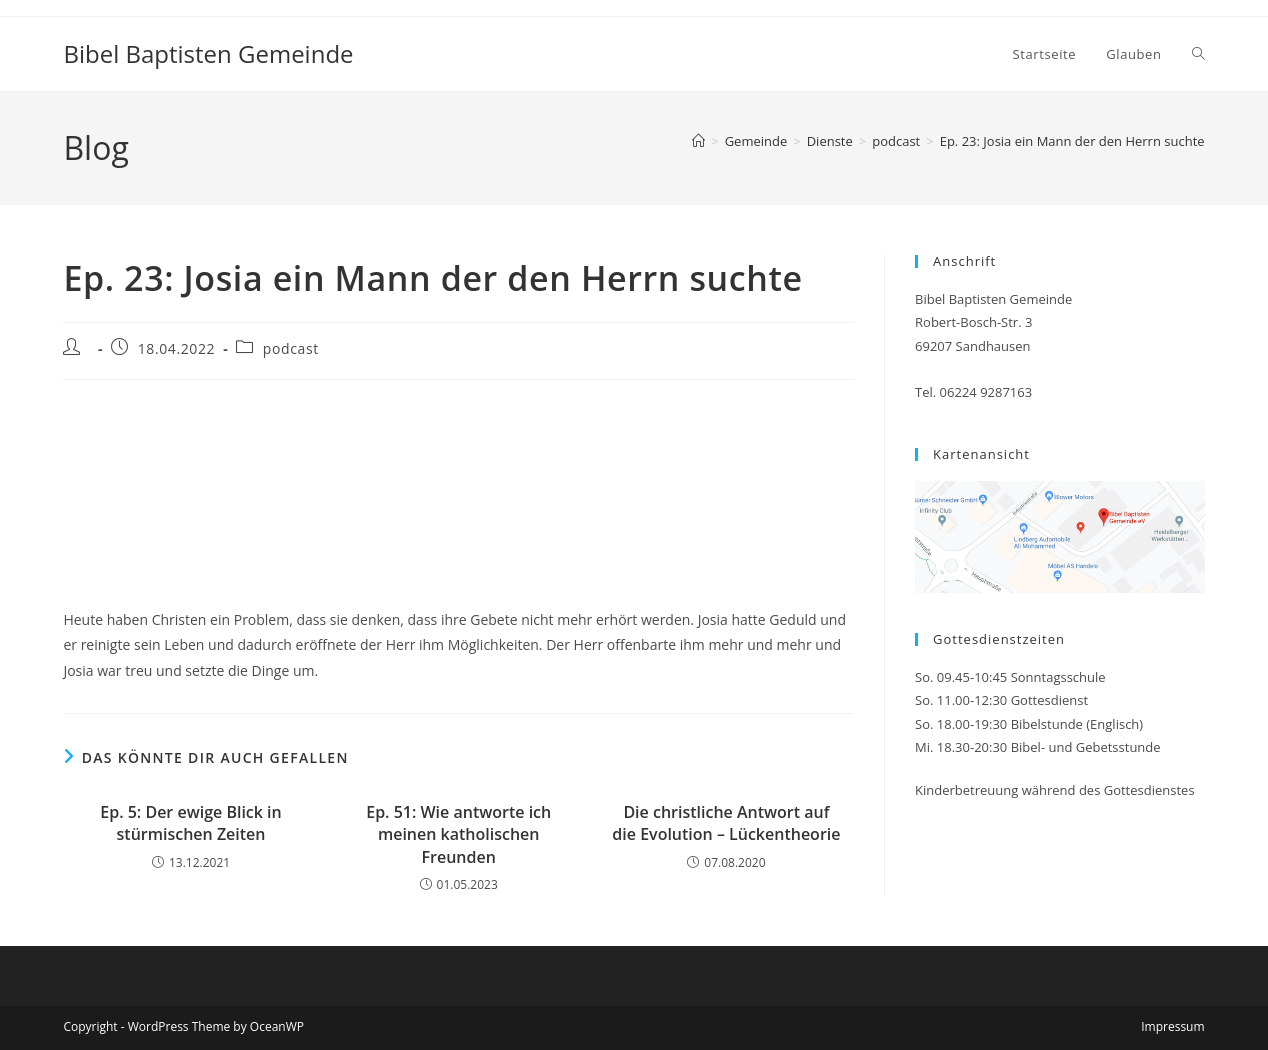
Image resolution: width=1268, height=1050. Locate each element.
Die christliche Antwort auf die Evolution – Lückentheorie (726, 823)
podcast (291, 348)
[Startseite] (698, 141)
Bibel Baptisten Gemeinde (208, 53)
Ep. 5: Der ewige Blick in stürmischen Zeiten (190, 823)
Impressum (1172, 1026)
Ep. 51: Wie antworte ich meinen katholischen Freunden (458, 834)
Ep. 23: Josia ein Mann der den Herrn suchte (1072, 141)
